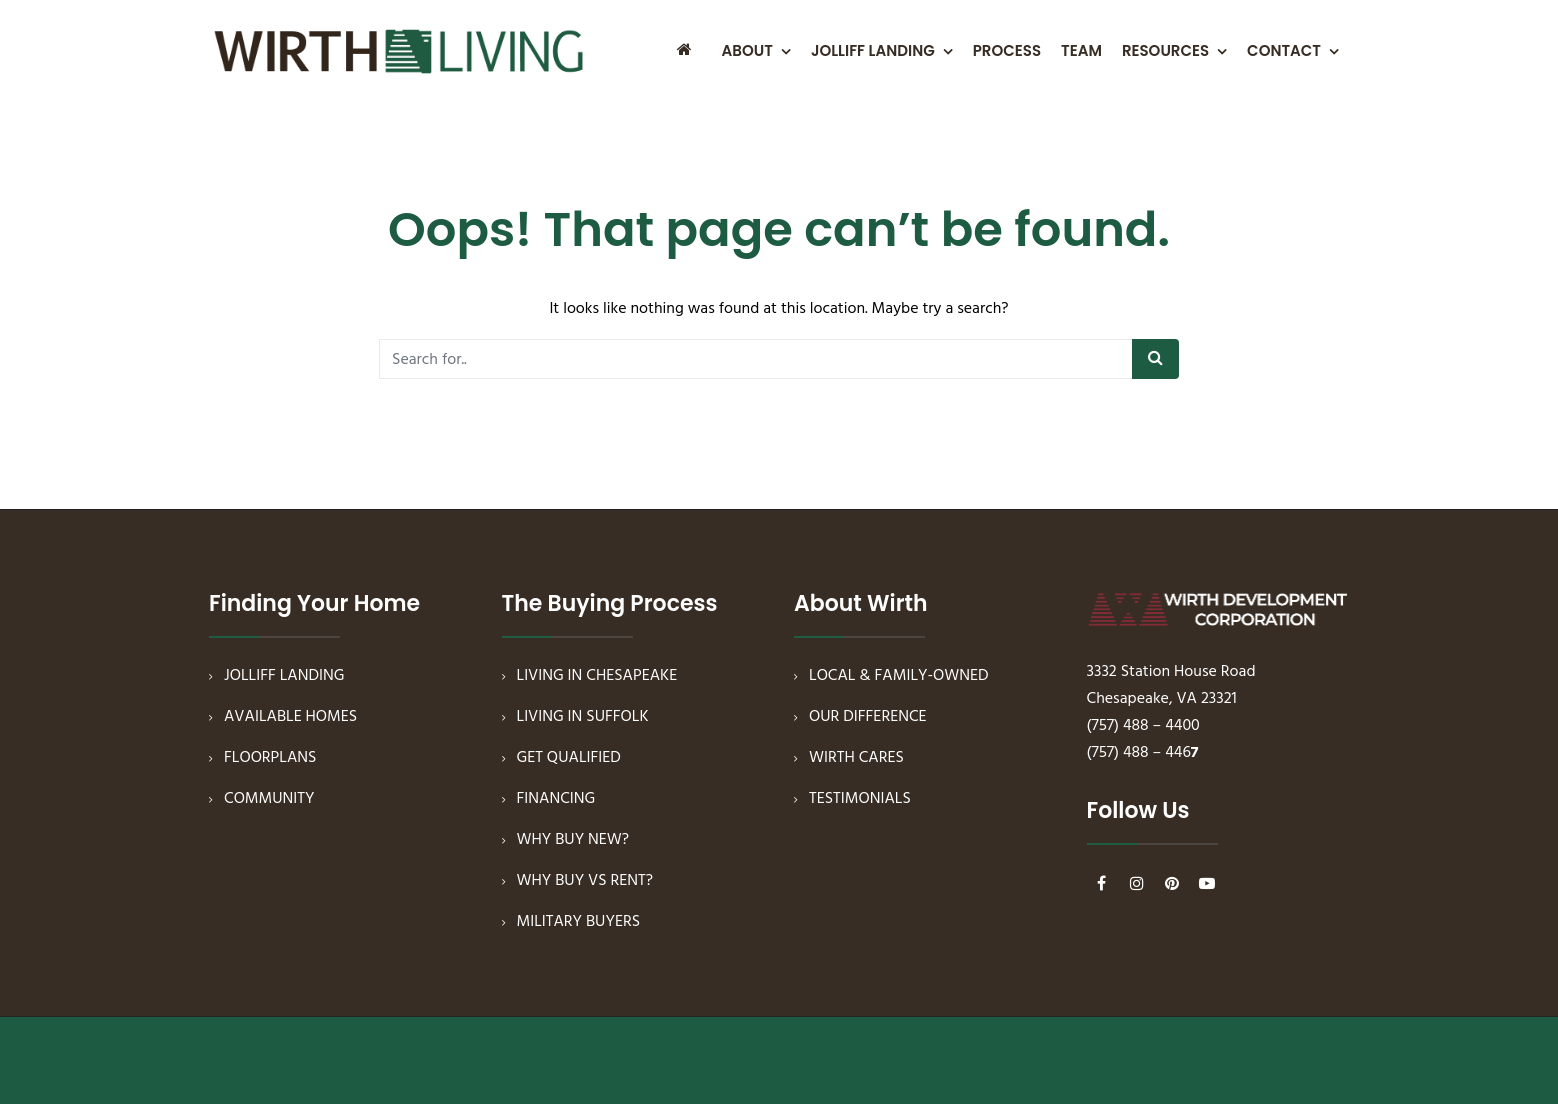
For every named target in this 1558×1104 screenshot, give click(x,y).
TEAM (1081, 50)
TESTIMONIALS (860, 799)
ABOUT (747, 50)
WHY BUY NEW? (573, 840)
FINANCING (556, 799)
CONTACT (1284, 50)
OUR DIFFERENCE (868, 717)
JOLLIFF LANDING (873, 50)
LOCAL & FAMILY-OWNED (899, 676)
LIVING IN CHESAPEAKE (597, 676)
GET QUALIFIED (569, 758)
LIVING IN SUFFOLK (583, 717)
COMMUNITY (269, 799)
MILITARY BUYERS (579, 922)
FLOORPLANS (270, 758)
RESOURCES (1165, 50)
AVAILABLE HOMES (290, 717)
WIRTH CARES (856, 758)
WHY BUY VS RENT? (585, 881)
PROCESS (1007, 50)
